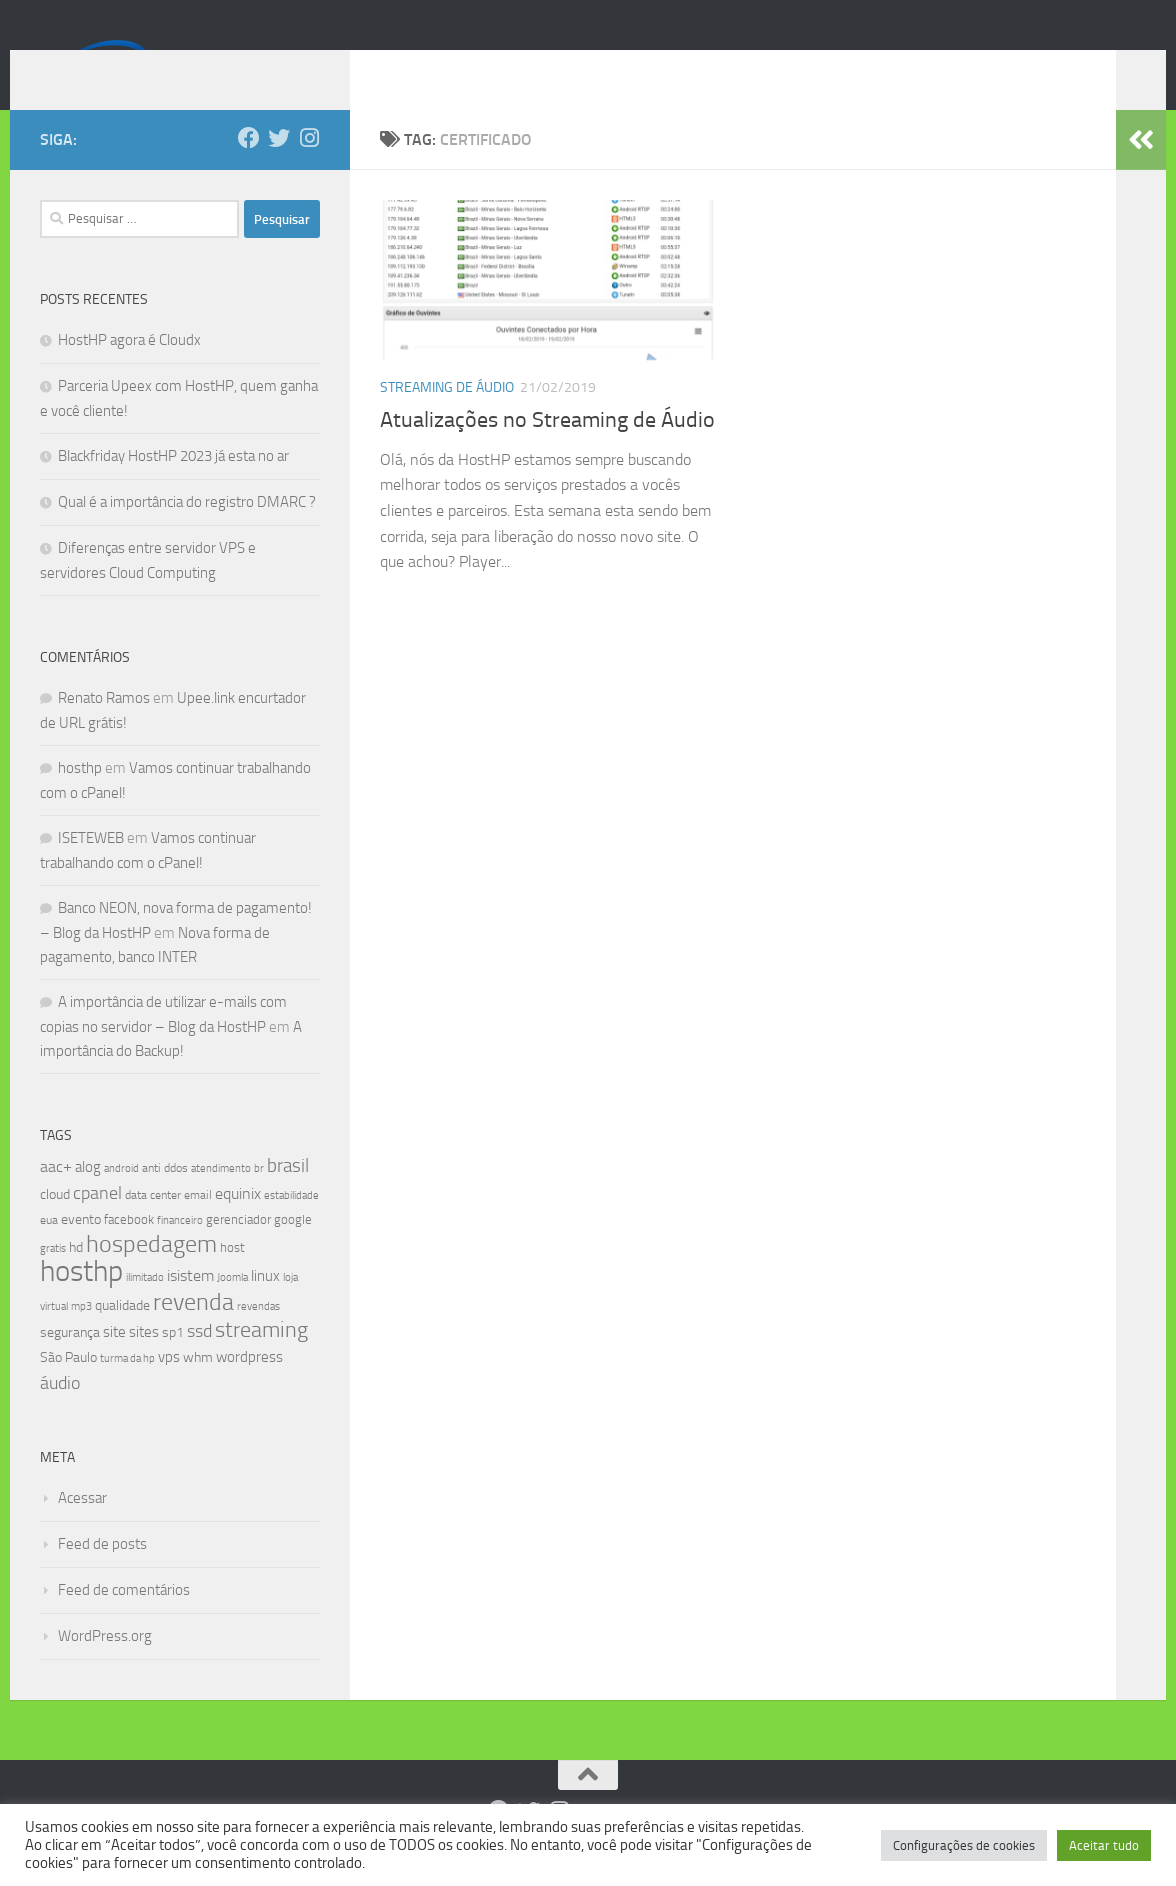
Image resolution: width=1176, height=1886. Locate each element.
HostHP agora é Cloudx (129, 370)
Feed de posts (102, 1574)
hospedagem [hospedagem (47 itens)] (151, 1273)
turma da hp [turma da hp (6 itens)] (127, 1388)
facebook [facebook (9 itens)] (129, 1249)
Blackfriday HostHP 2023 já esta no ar (173, 486)
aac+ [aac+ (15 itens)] (56, 1196)
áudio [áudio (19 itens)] (60, 1413)
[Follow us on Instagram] (309, 168)
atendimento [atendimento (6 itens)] (221, 1198)
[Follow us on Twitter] (279, 168)
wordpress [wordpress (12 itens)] (249, 1387)
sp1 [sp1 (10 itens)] (173, 1362)
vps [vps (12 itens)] (169, 1387)
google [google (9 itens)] (293, 1249)
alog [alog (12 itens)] (88, 1197)
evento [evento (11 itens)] (81, 1249)
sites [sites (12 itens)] (144, 1362)
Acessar (82, 1528)
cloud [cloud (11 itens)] (55, 1224)
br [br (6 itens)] (259, 1198)
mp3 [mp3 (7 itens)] (81, 1336)
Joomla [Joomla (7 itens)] (232, 1307)
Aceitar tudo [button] (1104, 1845)
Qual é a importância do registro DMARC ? (187, 532)
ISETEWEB (91, 868)
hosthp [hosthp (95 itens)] (81, 1301)
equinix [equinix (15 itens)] (238, 1223)
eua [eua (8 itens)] (49, 1250)
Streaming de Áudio (447, 417)
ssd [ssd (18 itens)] (199, 1361)
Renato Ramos (104, 728)
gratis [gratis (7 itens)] (53, 1278)
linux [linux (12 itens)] (265, 1306)
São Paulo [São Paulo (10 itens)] (68, 1387)
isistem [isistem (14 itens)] (190, 1305)
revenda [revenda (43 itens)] (193, 1332)
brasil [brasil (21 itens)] (288, 1196)
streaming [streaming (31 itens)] (261, 1360)
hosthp (80, 798)
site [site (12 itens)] (114, 1362)
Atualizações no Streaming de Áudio (547, 450)
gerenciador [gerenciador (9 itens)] (238, 1249)
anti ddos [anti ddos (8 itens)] (165, 1198)
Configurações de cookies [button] (964, 1845)
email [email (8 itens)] (198, 1225)
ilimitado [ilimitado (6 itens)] (145, 1307)
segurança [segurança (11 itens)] (70, 1362)
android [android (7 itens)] (121, 1198)
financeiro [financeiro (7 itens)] (180, 1250)
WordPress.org (105, 1666)
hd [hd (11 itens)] (76, 1277)
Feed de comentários (124, 1620)
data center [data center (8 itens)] (153, 1225)
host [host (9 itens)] (232, 1277)
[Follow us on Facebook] (249, 168)
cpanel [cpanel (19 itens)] (97, 1223)
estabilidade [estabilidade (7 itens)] (291, 1225)
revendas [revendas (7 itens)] (258, 1336)
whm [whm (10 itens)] (198, 1387)
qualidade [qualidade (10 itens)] (122, 1335)
